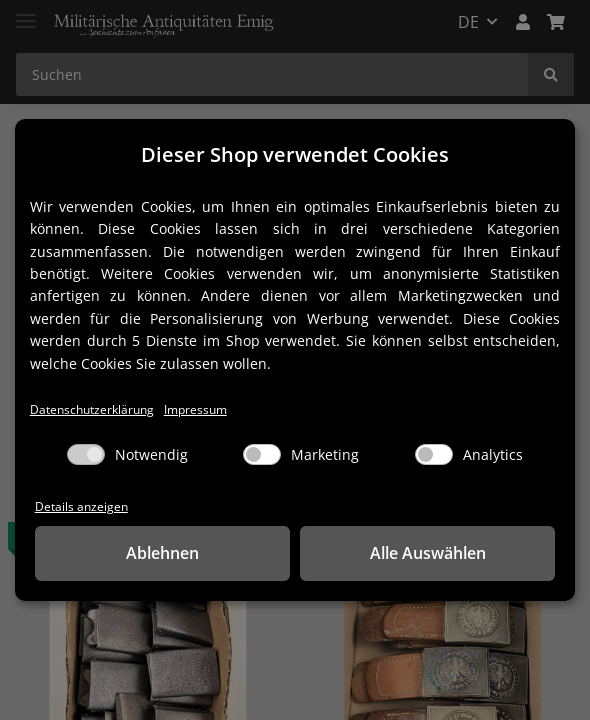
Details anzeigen (83, 506)
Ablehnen (162, 554)
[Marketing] (262, 454)
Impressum (206, 408)
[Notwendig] (86, 454)
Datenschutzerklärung (96, 408)
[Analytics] (434, 454)
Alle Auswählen (428, 554)
